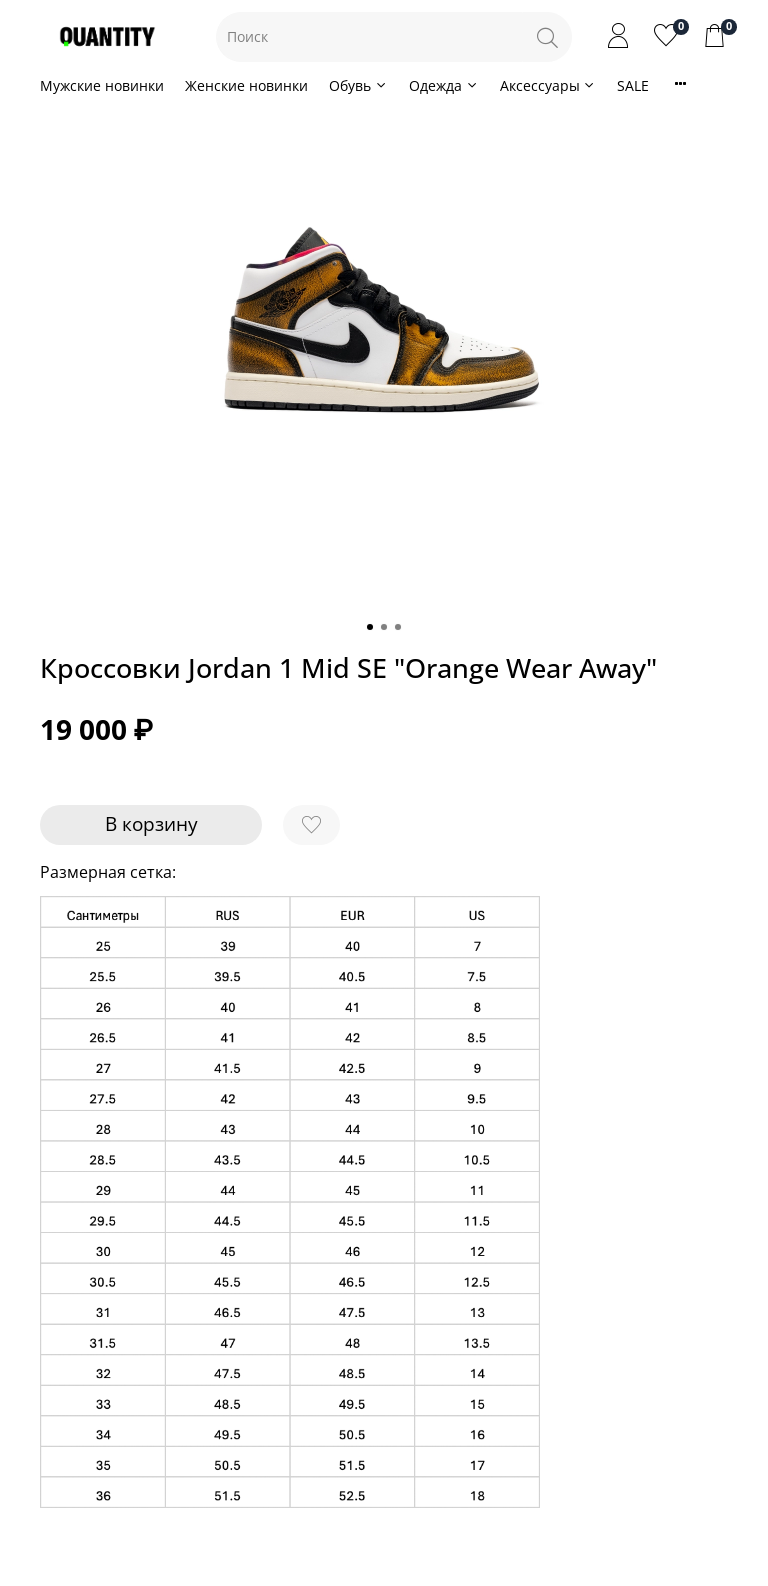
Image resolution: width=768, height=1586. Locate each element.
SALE (633, 85)
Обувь (358, 85)
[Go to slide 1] (370, 627)
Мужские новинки (102, 85)
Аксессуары (548, 85)
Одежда (444, 85)
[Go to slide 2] (384, 627)
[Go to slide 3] (398, 627)
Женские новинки (246, 85)
